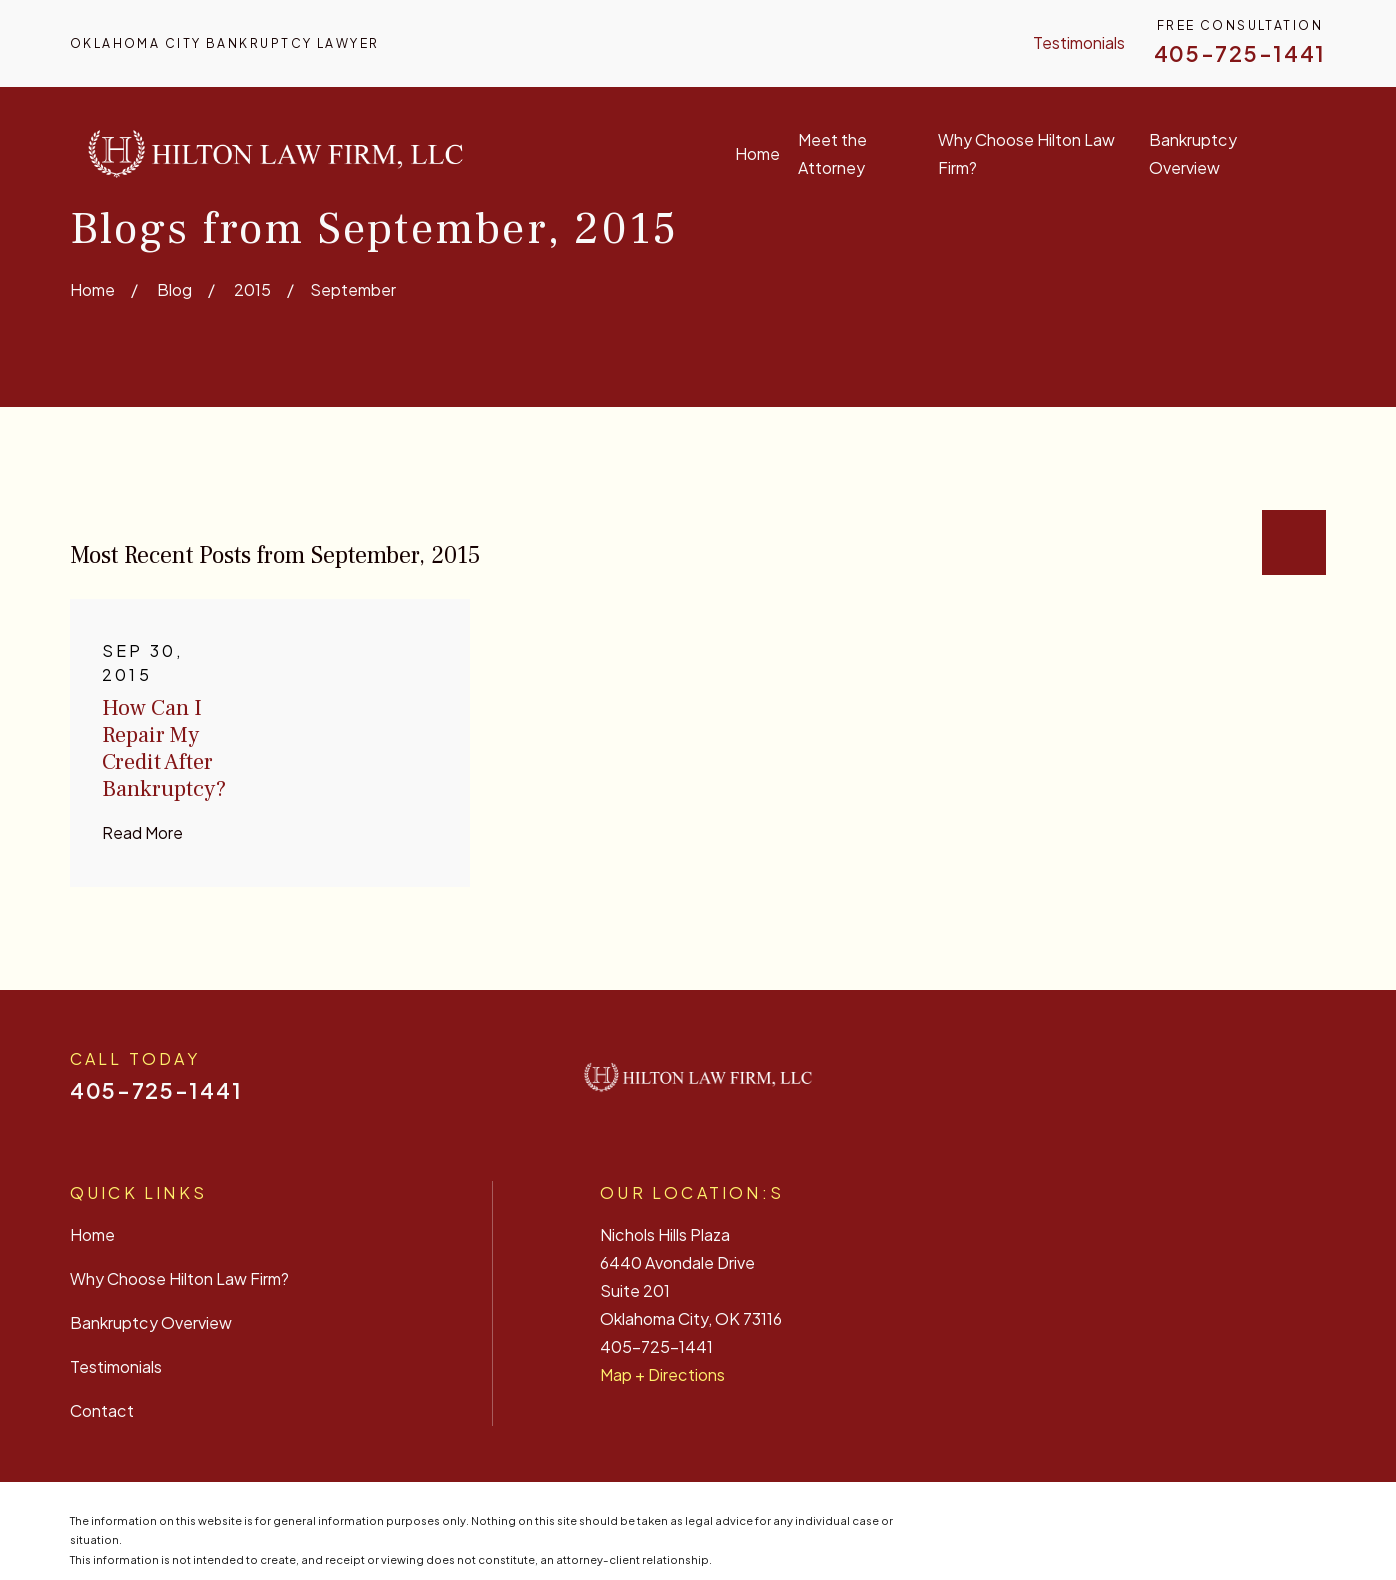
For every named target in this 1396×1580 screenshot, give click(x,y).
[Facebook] (1162, 1085)
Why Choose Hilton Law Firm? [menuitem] (1026, 153)
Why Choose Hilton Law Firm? (179, 1278)
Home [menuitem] (757, 153)
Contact (102, 1410)
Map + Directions (662, 1374)
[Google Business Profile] (1315, 1085)
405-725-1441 (1240, 53)
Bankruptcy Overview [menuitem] (1193, 153)
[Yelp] (1213, 1085)
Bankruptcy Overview (151, 1322)
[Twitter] (1264, 1085)
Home (92, 1234)
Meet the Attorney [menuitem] (832, 153)
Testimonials (1079, 42)
